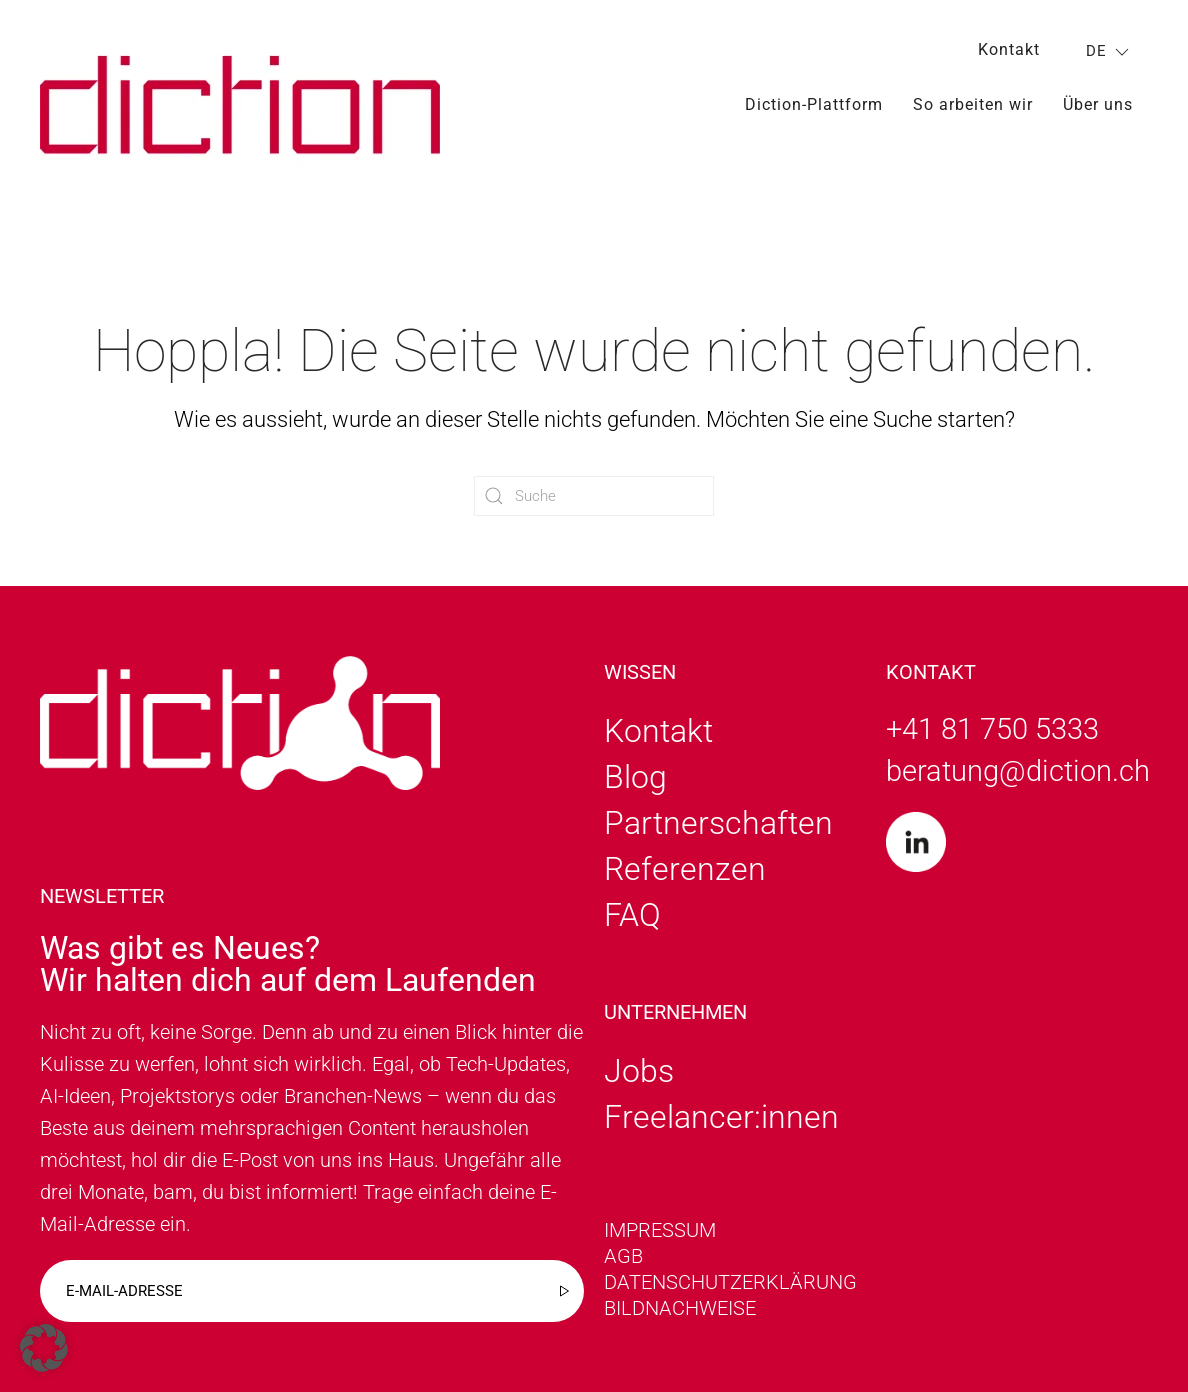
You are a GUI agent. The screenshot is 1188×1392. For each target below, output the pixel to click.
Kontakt (1009, 49)
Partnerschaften (718, 823)
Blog (635, 777)
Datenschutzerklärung (730, 1282)
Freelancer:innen (721, 1117)
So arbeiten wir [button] (973, 104)
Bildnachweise (680, 1308)
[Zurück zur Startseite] (240, 104)
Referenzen (685, 869)
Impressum (660, 1230)
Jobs (639, 1071)
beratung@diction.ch (1018, 771)
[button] (44, 1348)
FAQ (632, 915)
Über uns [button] (1098, 104)
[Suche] (594, 496)
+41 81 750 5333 (992, 729)
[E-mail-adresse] (312, 1291)
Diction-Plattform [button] (814, 104)
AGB (623, 1256)
